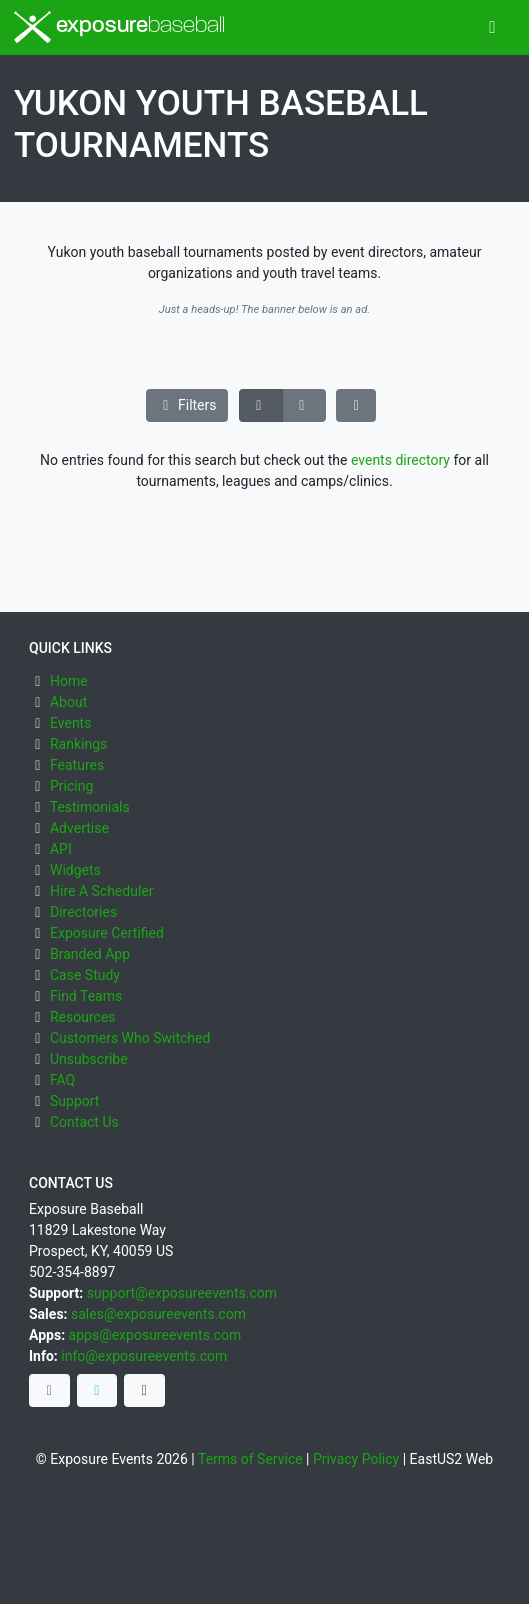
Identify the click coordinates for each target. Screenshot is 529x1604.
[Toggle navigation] (492, 27)
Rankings (78, 744)
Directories (83, 912)
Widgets (75, 870)
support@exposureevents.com (182, 1293)
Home (69, 681)
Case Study (85, 975)
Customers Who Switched (130, 1038)
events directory (400, 460)
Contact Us (84, 1122)
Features (77, 765)
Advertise (79, 828)
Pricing (71, 786)
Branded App (90, 954)
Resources (83, 1017)
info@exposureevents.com (144, 1356)
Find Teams (86, 996)
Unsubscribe (89, 1059)
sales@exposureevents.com (158, 1314)
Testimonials (90, 807)
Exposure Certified (107, 933)
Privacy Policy (356, 1459)
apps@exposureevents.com (155, 1335)
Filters (187, 405)
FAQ (62, 1080)
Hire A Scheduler (101, 891)
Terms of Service (250, 1459)
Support (74, 1101)
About (68, 702)
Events (70, 723)
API (61, 849)
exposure (119, 27)
